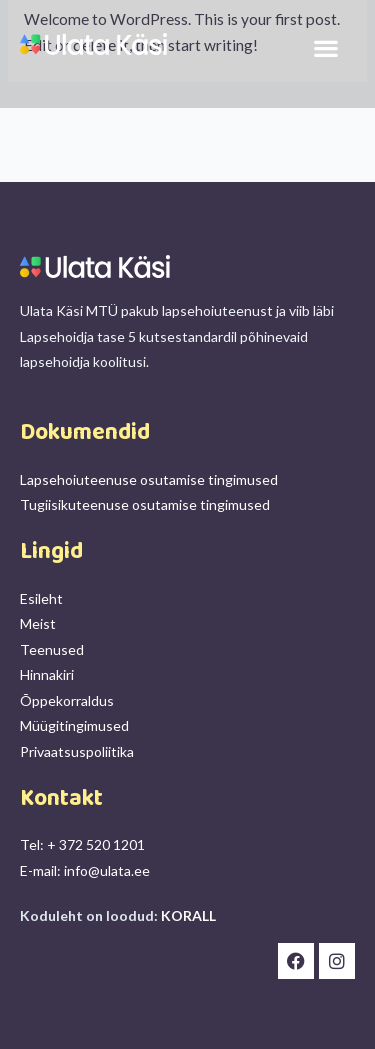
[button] (325, 48)
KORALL (188, 915)
